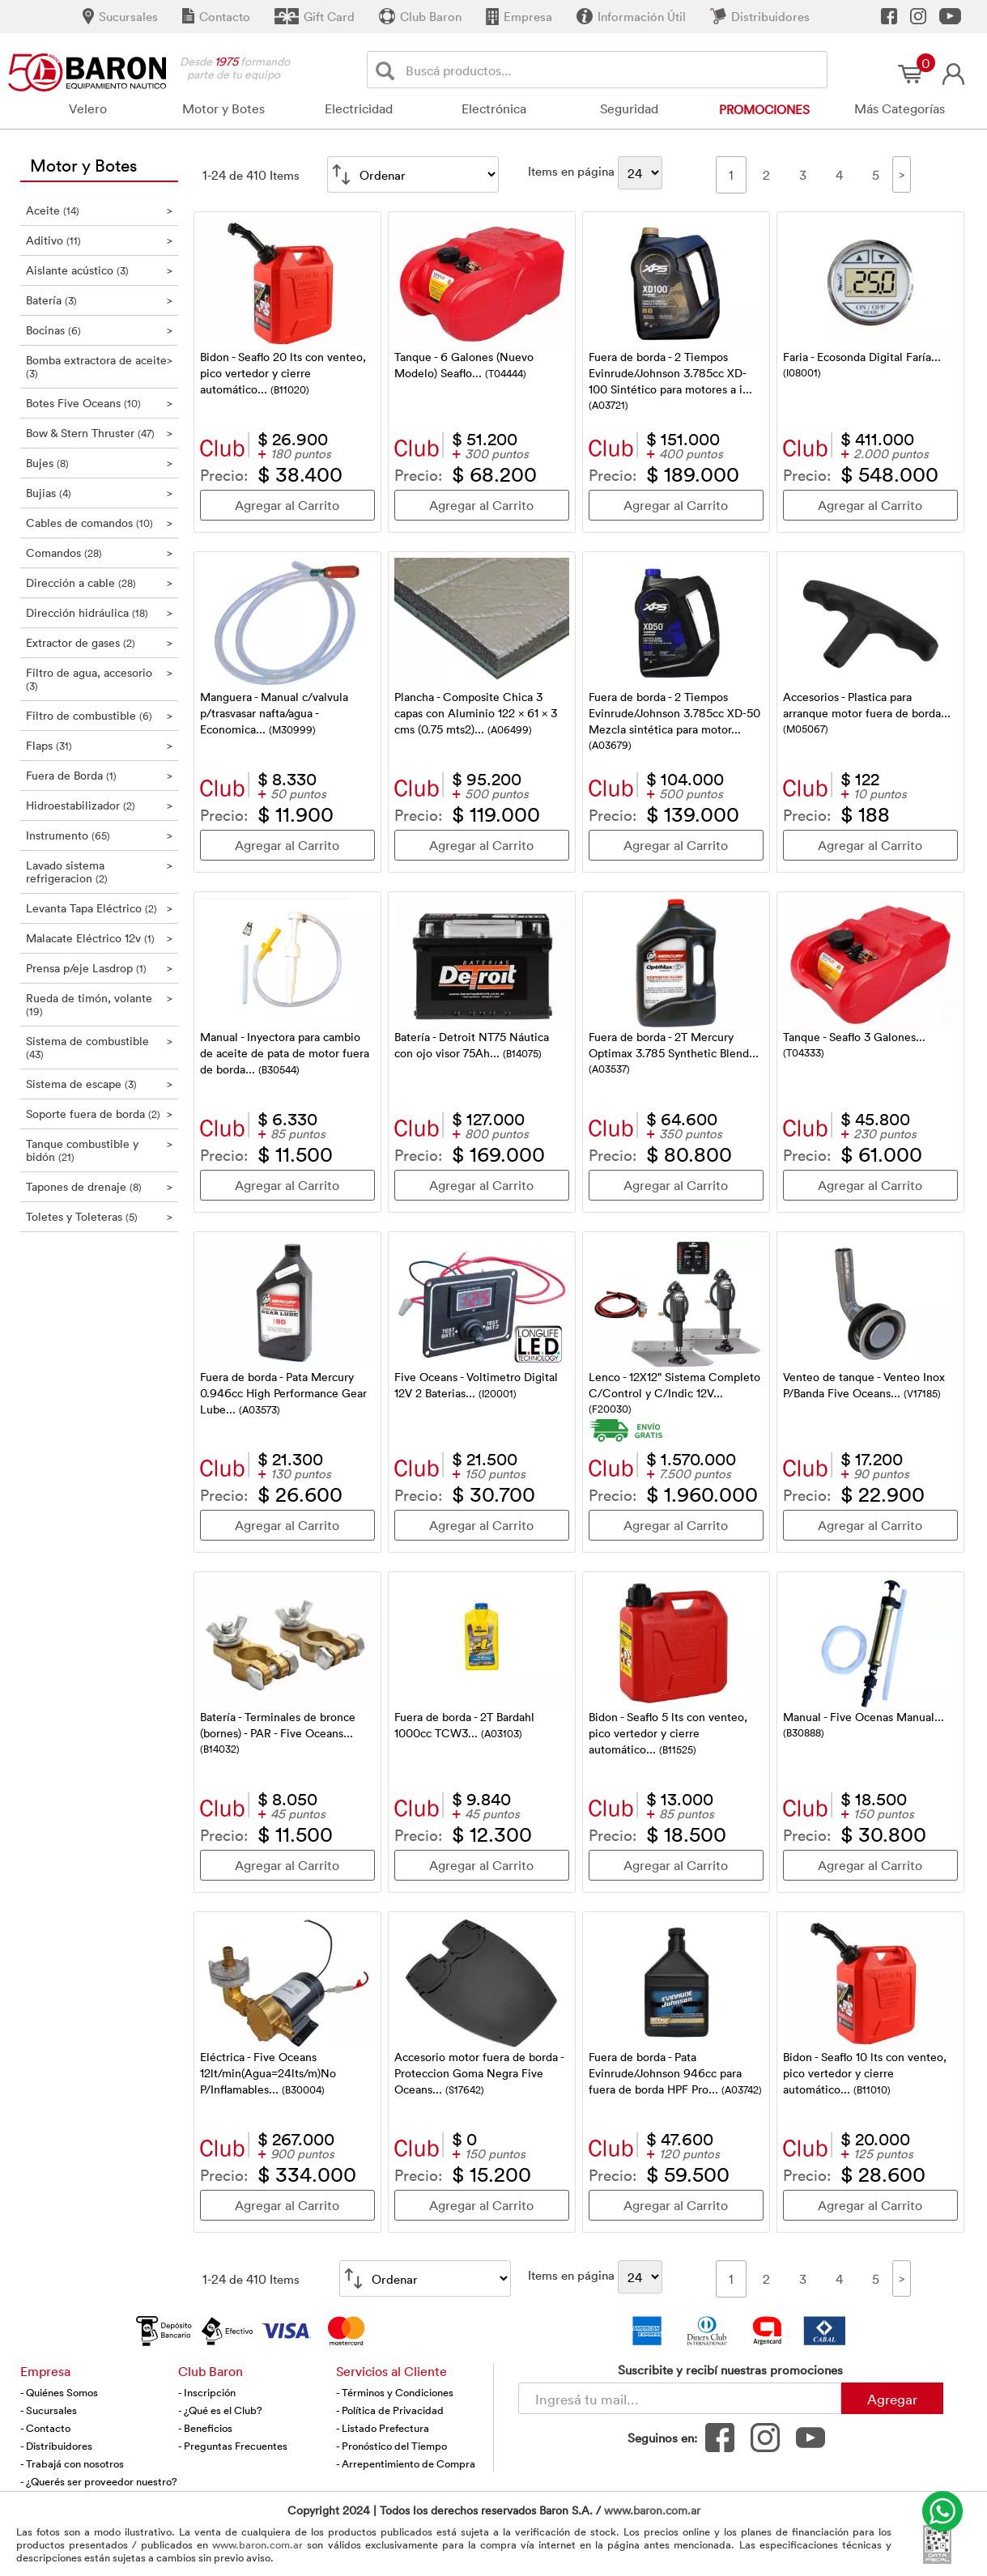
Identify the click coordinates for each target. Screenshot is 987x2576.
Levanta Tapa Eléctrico (99, 908)
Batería (99, 300)
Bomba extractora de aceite (99, 366)
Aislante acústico (99, 270)
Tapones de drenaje (99, 1186)
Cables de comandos (99, 522)
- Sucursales (48, 2410)
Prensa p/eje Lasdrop (99, 968)
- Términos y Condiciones (394, 2392)
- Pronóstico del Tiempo (391, 2445)
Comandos (99, 552)
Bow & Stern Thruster (99, 432)
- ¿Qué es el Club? (220, 2410)
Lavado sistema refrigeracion (99, 871)
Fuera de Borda (99, 775)
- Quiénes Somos (59, 2392)
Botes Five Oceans (99, 402)
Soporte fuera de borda (99, 1113)
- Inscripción (207, 2392)
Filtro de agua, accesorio (99, 679)
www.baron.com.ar (652, 2510)
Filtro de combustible (99, 715)
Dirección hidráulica (99, 612)
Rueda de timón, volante (99, 1004)
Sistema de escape (99, 1083)
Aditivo (99, 240)
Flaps (99, 745)
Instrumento (99, 835)
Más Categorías (899, 108)
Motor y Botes (223, 108)
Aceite (99, 210)
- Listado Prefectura (382, 2428)
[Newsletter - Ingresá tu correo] (679, 2398)
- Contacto (45, 2428)
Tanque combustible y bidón (99, 1150)
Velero (88, 108)
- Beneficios (205, 2428)
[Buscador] (613, 69)
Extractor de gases (99, 642)
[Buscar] (388, 70)
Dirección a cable (99, 582)
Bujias (99, 492)
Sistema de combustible (99, 1047)
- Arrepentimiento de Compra (405, 2463)
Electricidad (359, 108)
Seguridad (629, 108)
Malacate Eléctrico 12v (99, 938)
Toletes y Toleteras (99, 1216)
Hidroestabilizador (99, 805)
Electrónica (494, 108)
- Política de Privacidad (390, 2410)
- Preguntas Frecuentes (232, 2445)
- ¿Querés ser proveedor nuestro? (98, 2481)
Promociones (764, 109)
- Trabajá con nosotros (72, 2463)
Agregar (892, 2399)
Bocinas (99, 330)
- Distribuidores (56, 2445)
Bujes (99, 462)
